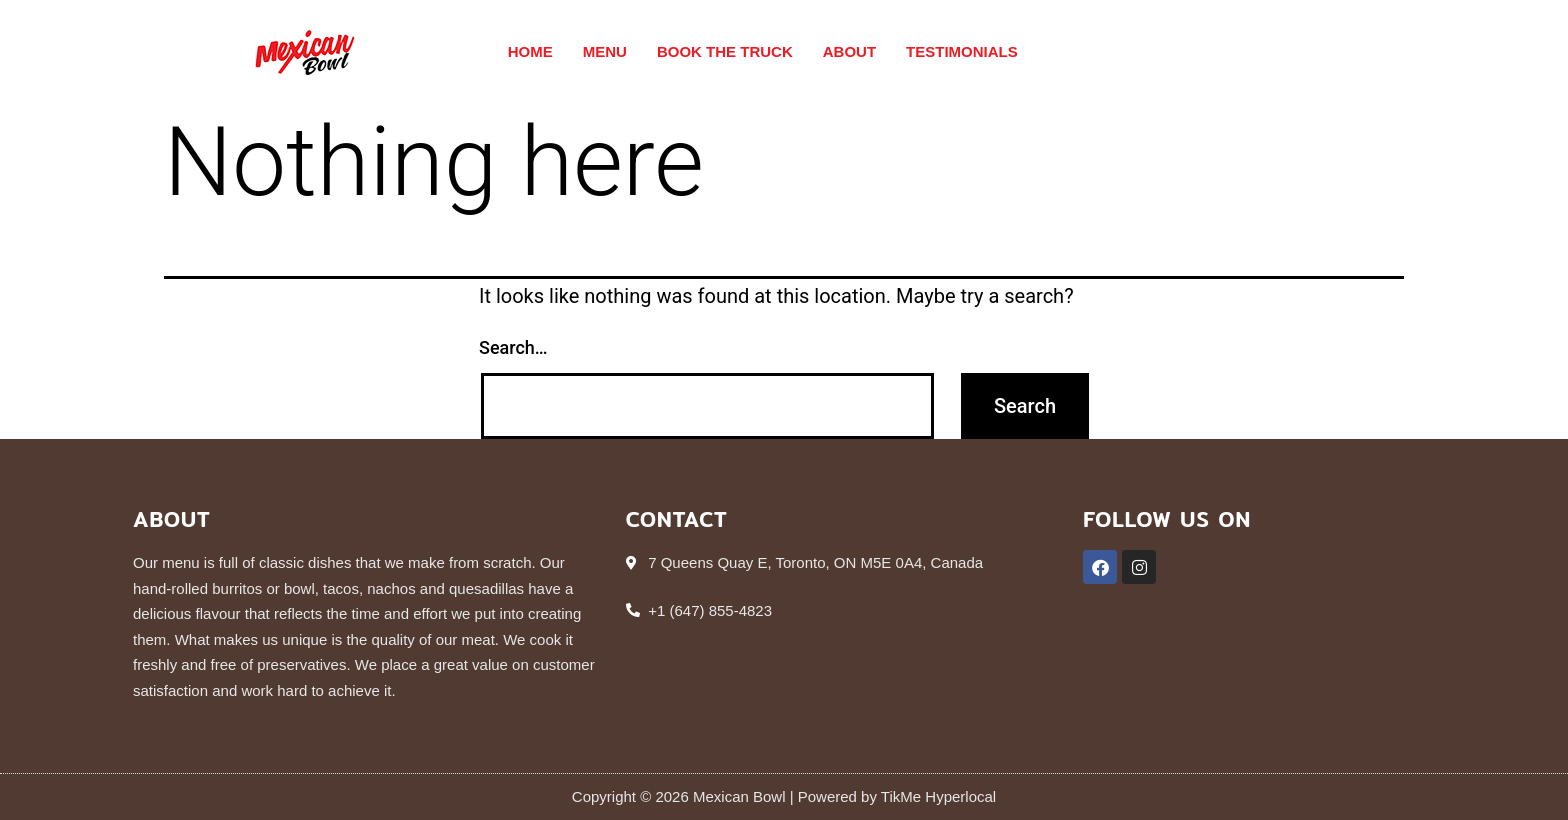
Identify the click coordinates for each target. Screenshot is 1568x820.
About (849, 51)
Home (530, 51)
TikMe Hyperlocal (936, 796)
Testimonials (962, 51)
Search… (513, 347)
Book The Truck (725, 51)
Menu (605, 51)
